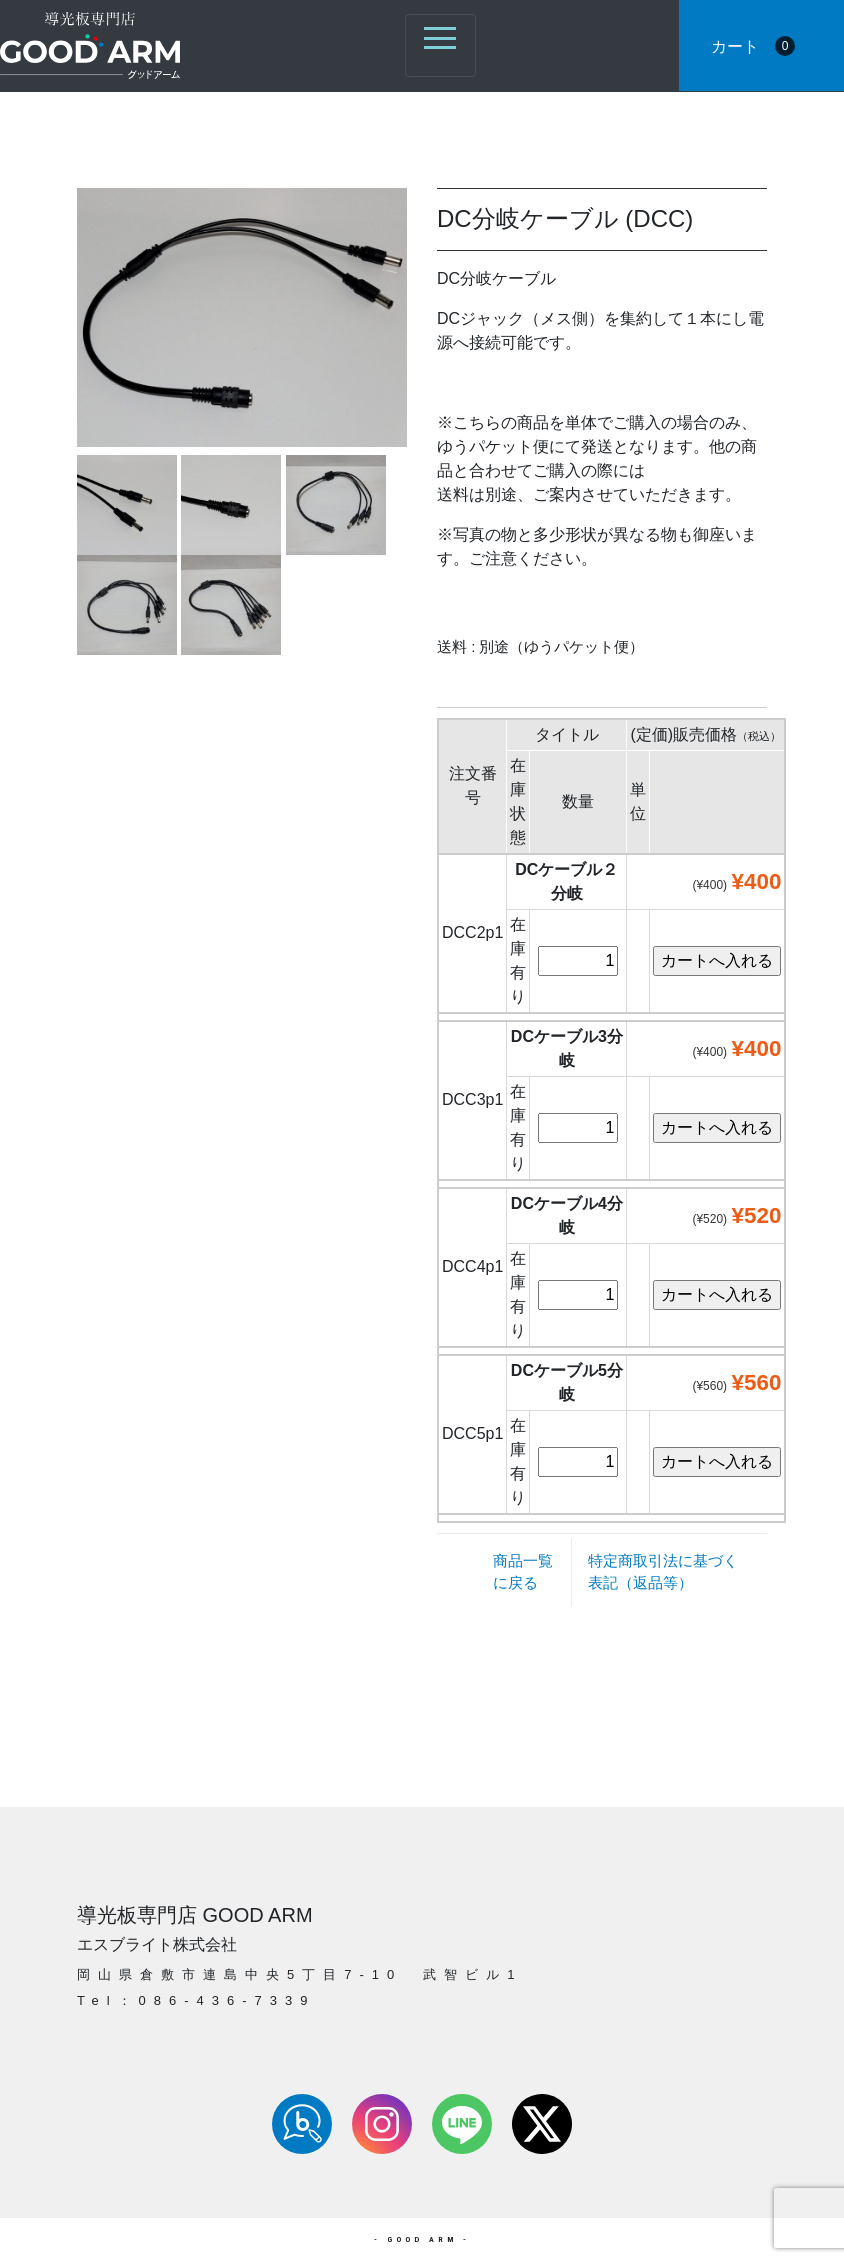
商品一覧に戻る (523, 1571)
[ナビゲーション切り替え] (440, 45)
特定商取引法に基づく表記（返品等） (663, 1571)
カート (753, 46)
